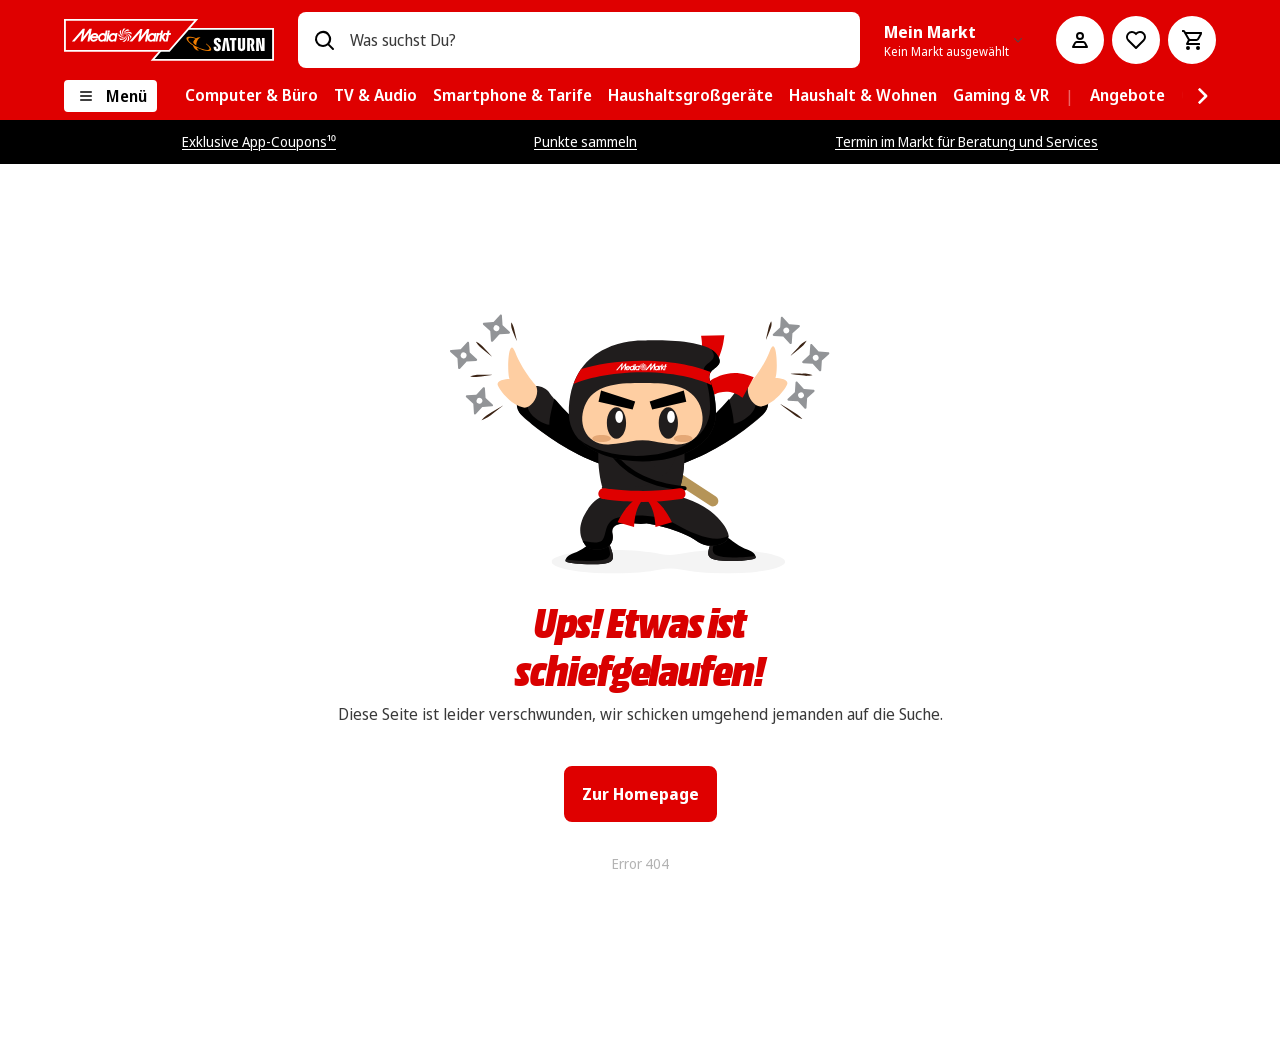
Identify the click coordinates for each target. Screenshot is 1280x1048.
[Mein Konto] (1080, 40)
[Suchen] (324, 40)
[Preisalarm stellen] (1136, 40)
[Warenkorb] (1192, 40)
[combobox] (597, 40)
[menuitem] (251, 96)
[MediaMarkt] (169, 40)
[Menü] (110, 96)
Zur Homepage (640, 794)
